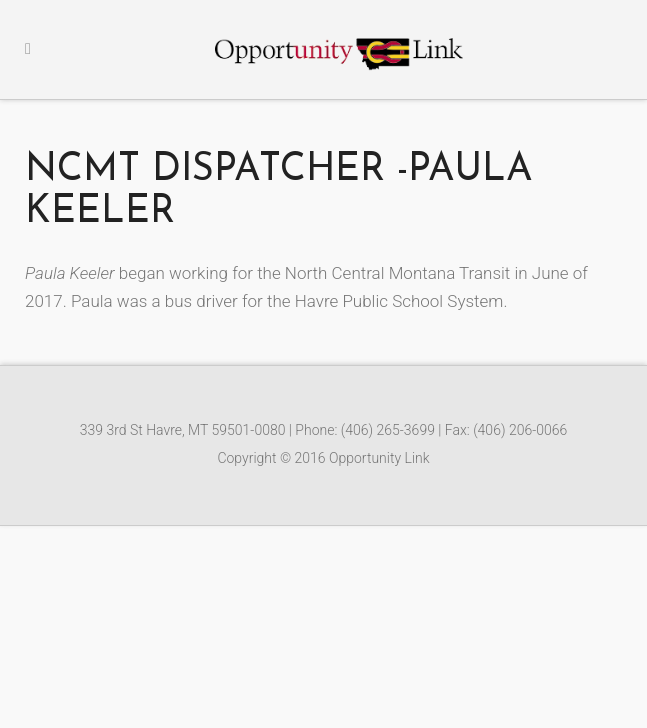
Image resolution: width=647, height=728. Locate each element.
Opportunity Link (379, 458)
